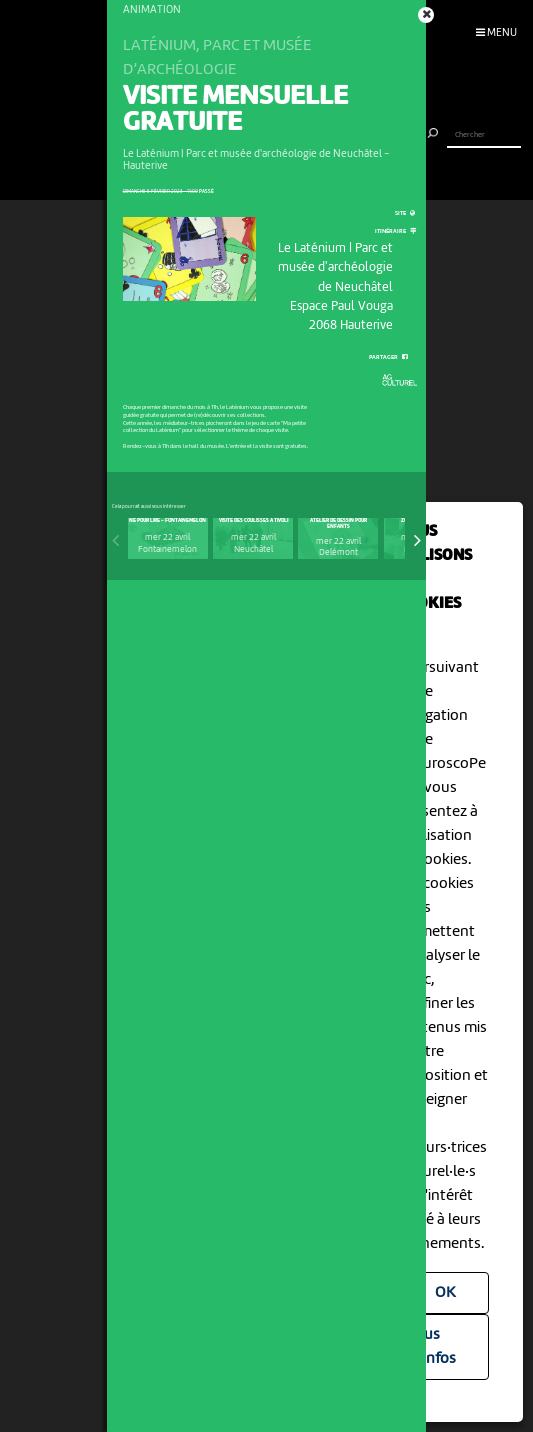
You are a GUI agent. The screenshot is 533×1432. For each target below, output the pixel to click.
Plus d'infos (433, 1347)
